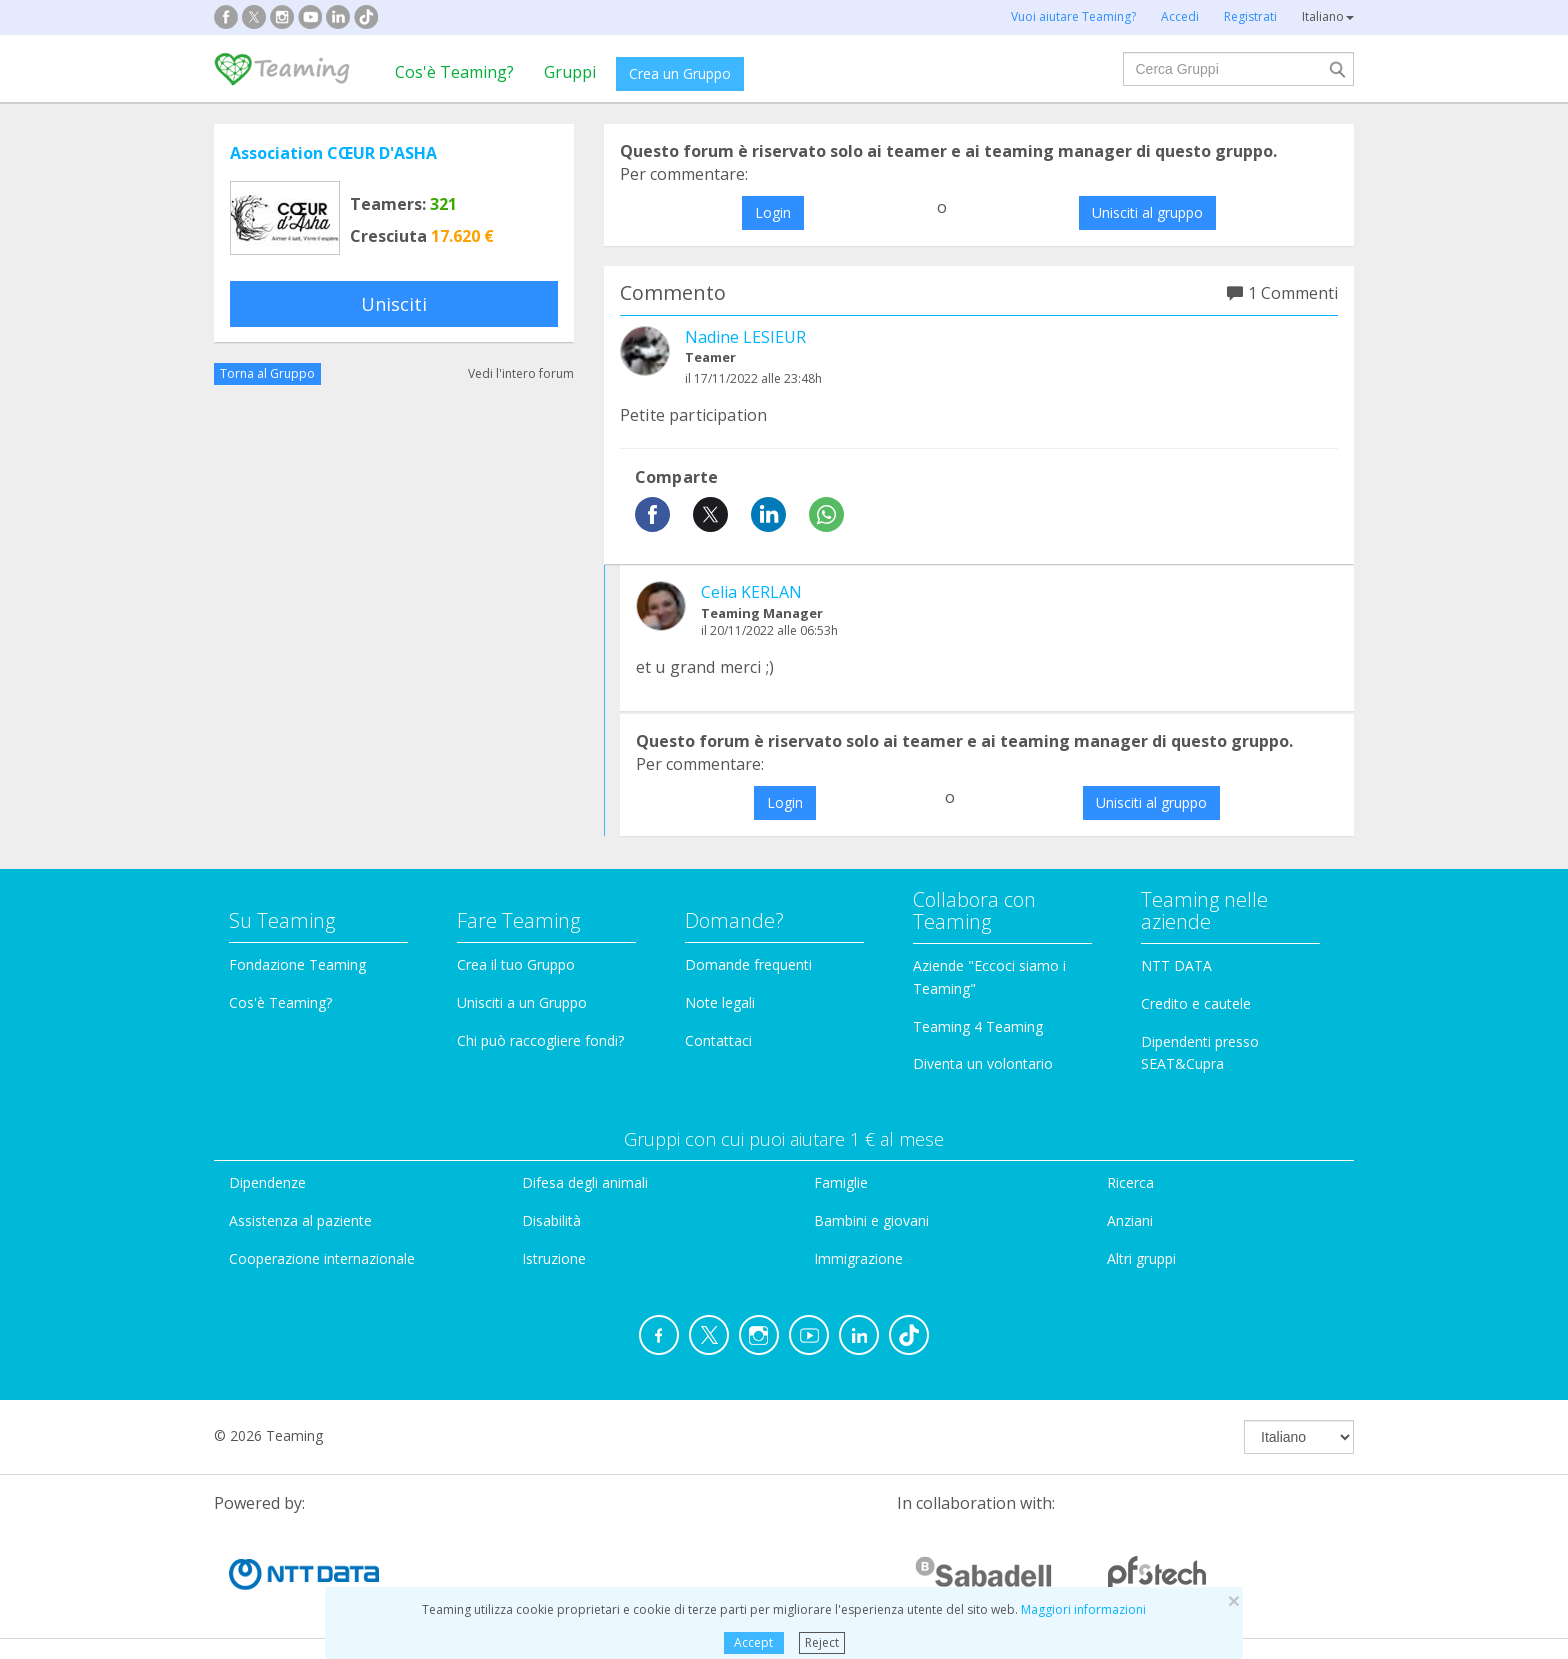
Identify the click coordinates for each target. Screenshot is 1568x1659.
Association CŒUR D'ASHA (333, 153)
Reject (822, 1642)
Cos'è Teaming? (454, 72)
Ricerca (1130, 1182)
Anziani (1130, 1220)
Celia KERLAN (751, 592)
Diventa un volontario (983, 1063)
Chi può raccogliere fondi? (540, 1040)
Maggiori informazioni (1083, 1609)
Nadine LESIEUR (745, 337)
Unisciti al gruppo (1147, 212)
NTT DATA (1176, 965)
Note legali (720, 1002)
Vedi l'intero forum (521, 373)
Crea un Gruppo (680, 73)
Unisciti (394, 304)
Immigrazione (858, 1258)
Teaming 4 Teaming (978, 1026)
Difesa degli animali (585, 1182)
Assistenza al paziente (300, 1220)
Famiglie (841, 1182)
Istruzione (554, 1258)
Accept (753, 1642)
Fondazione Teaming (297, 964)
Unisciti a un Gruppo (522, 1002)
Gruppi (570, 72)
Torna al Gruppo (267, 373)
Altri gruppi (1141, 1258)
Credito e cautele (1196, 1003)
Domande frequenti (748, 964)
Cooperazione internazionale (322, 1258)
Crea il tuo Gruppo (516, 964)
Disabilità (551, 1220)
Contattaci (718, 1040)
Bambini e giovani (871, 1220)
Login (773, 212)
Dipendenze (267, 1182)
